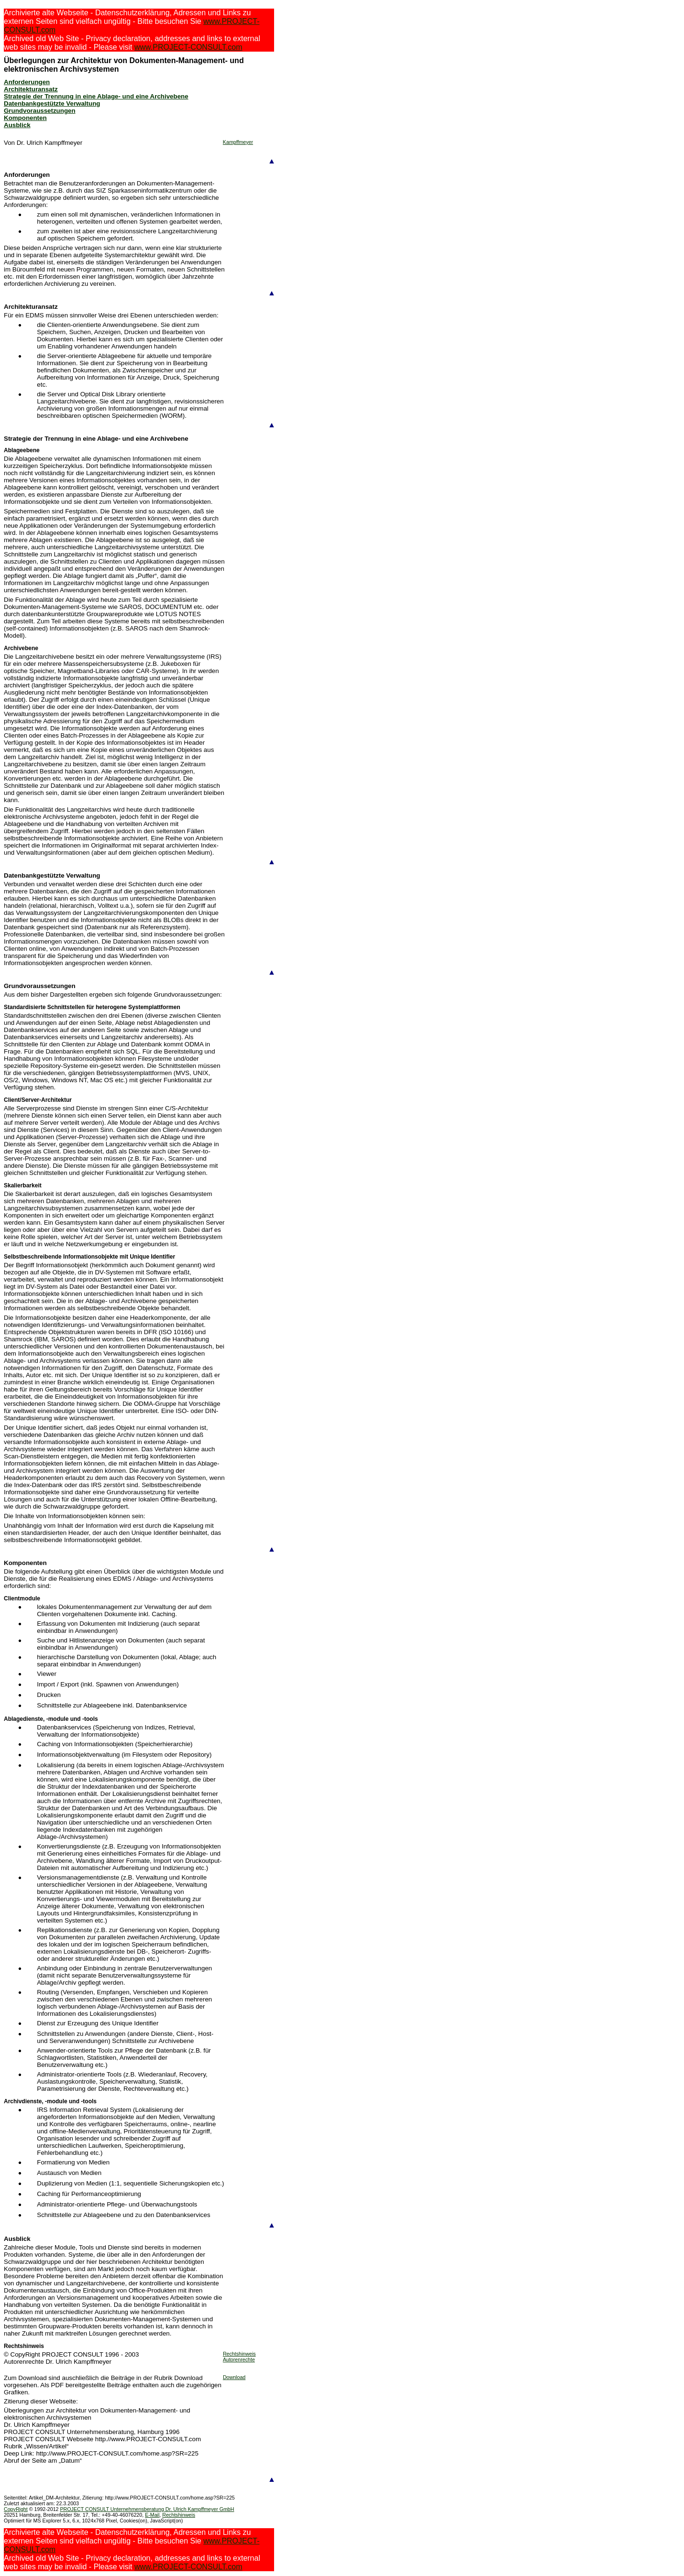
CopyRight (16, 2509)
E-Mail (152, 2515)
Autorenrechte (239, 2359)
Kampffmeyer (238, 142)
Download (234, 2377)
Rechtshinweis (239, 2354)
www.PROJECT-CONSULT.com (188, 47)
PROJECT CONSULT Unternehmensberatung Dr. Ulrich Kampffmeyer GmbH (147, 2509)
